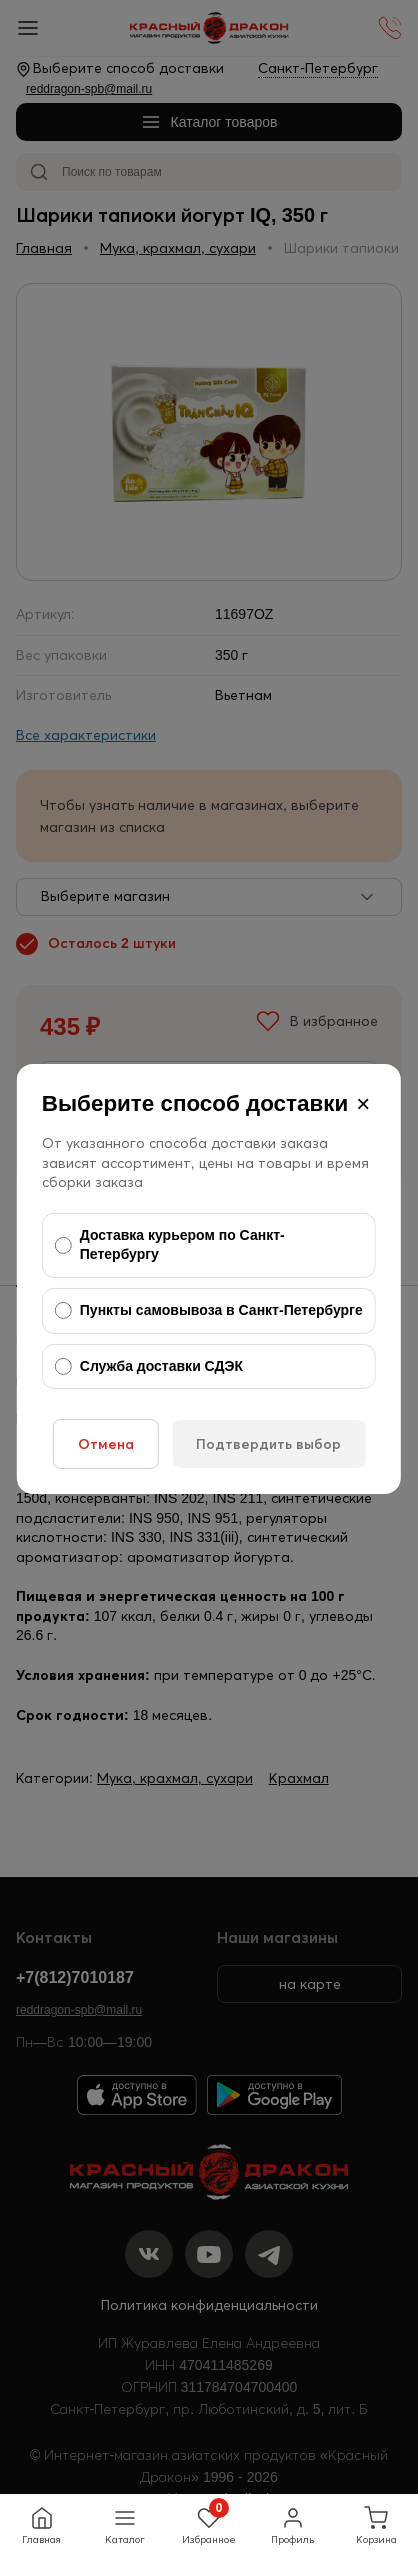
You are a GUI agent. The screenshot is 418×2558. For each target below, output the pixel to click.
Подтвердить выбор (268, 1444)
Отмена (106, 1444)
